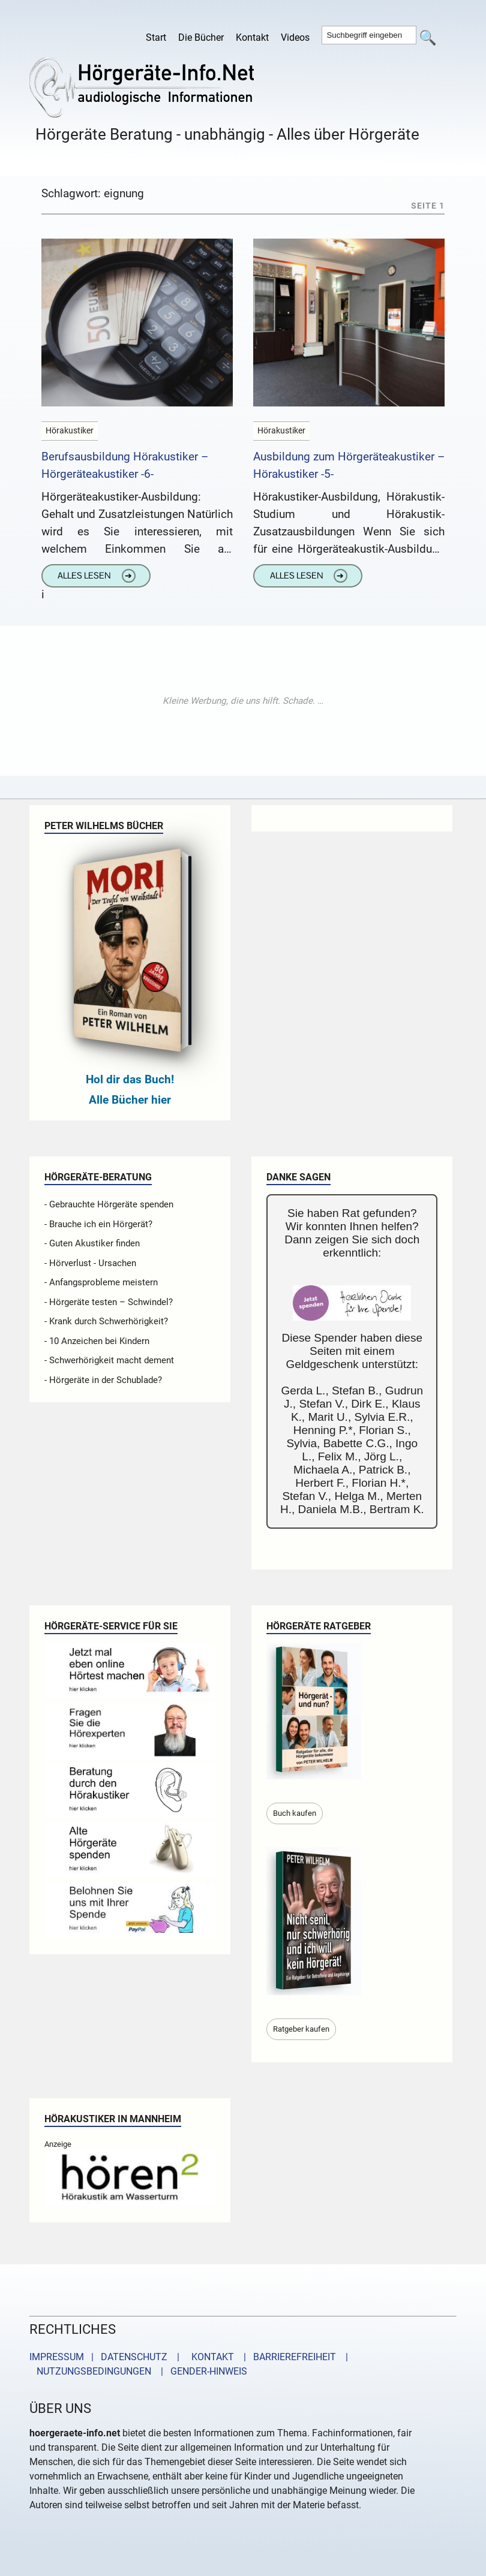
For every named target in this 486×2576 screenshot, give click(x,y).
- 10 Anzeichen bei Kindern (96, 1341)
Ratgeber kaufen (301, 2028)
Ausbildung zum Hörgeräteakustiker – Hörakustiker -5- (349, 465)
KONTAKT (210, 2357)
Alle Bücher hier (130, 1100)
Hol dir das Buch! (130, 1079)
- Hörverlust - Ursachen (90, 1263)
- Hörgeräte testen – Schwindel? (108, 1302)
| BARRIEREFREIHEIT (286, 2357)
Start (156, 37)
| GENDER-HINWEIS (200, 2371)
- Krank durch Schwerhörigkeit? (106, 1321)
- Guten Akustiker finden (92, 1243)
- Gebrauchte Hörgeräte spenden (108, 1204)
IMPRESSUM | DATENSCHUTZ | (106, 2357)
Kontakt (252, 37)
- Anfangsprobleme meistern (101, 1282)
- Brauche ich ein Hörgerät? (98, 1224)
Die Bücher (201, 37)
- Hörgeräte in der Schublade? (103, 1380)
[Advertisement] (243, 701)
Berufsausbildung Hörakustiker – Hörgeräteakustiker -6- (124, 465)
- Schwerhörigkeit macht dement (109, 1360)
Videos (295, 37)
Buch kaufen (294, 1813)
